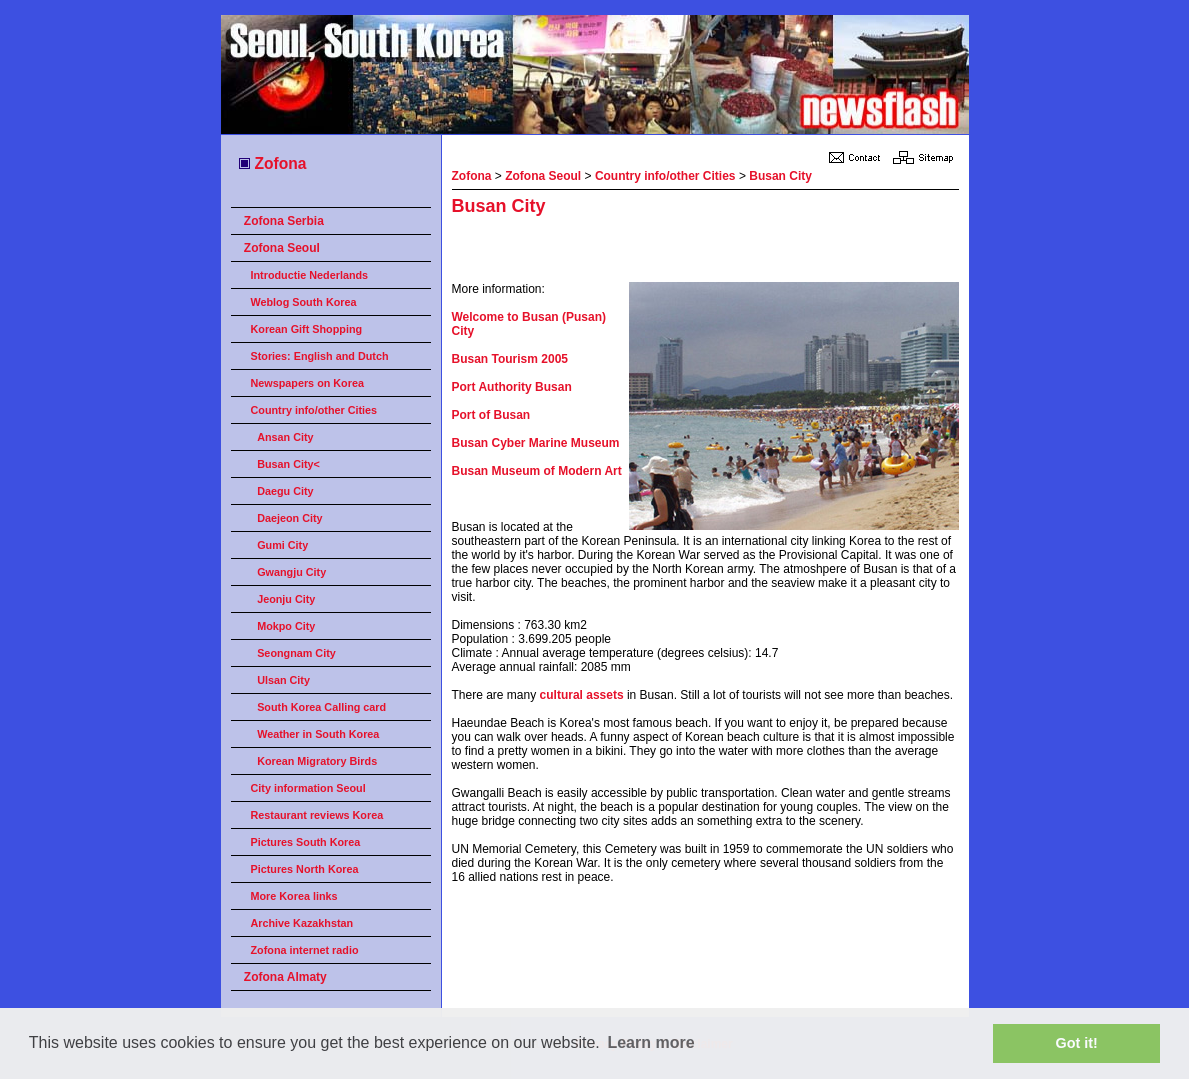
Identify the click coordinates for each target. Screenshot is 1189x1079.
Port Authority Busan (512, 387)
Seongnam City (296, 653)
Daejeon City (289, 518)
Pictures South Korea (306, 842)
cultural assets (582, 695)
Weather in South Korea (318, 734)
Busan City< (288, 464)
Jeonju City (286, 599)
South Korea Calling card (321, 707)
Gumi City (282, 545)
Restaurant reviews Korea (317, 815)
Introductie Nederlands (310, 275)
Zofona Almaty (285, 977)
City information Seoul (308, 788)
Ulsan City (283, 680)
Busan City (780, 176)
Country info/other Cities (314, 410)
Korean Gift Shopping (307, 329)
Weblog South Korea (304, 302)
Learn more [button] (650, 1042)
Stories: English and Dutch (320, 356)
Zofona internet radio (305, 950)
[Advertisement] (686, 252)
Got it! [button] (1077, 1043)
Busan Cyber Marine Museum (536, 443)
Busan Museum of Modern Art (537, 471)
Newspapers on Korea (307, 383)
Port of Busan (491, 415)
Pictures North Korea (305, 869)
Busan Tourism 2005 (510, 359)
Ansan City (285, 437)
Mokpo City (286, 626)
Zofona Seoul (282, 248)
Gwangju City (291, 572)
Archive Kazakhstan (302, 923)
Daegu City (285, 491)
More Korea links (294, 896)
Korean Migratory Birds (317, 761)
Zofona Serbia (284, 221)
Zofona (271, 163)
